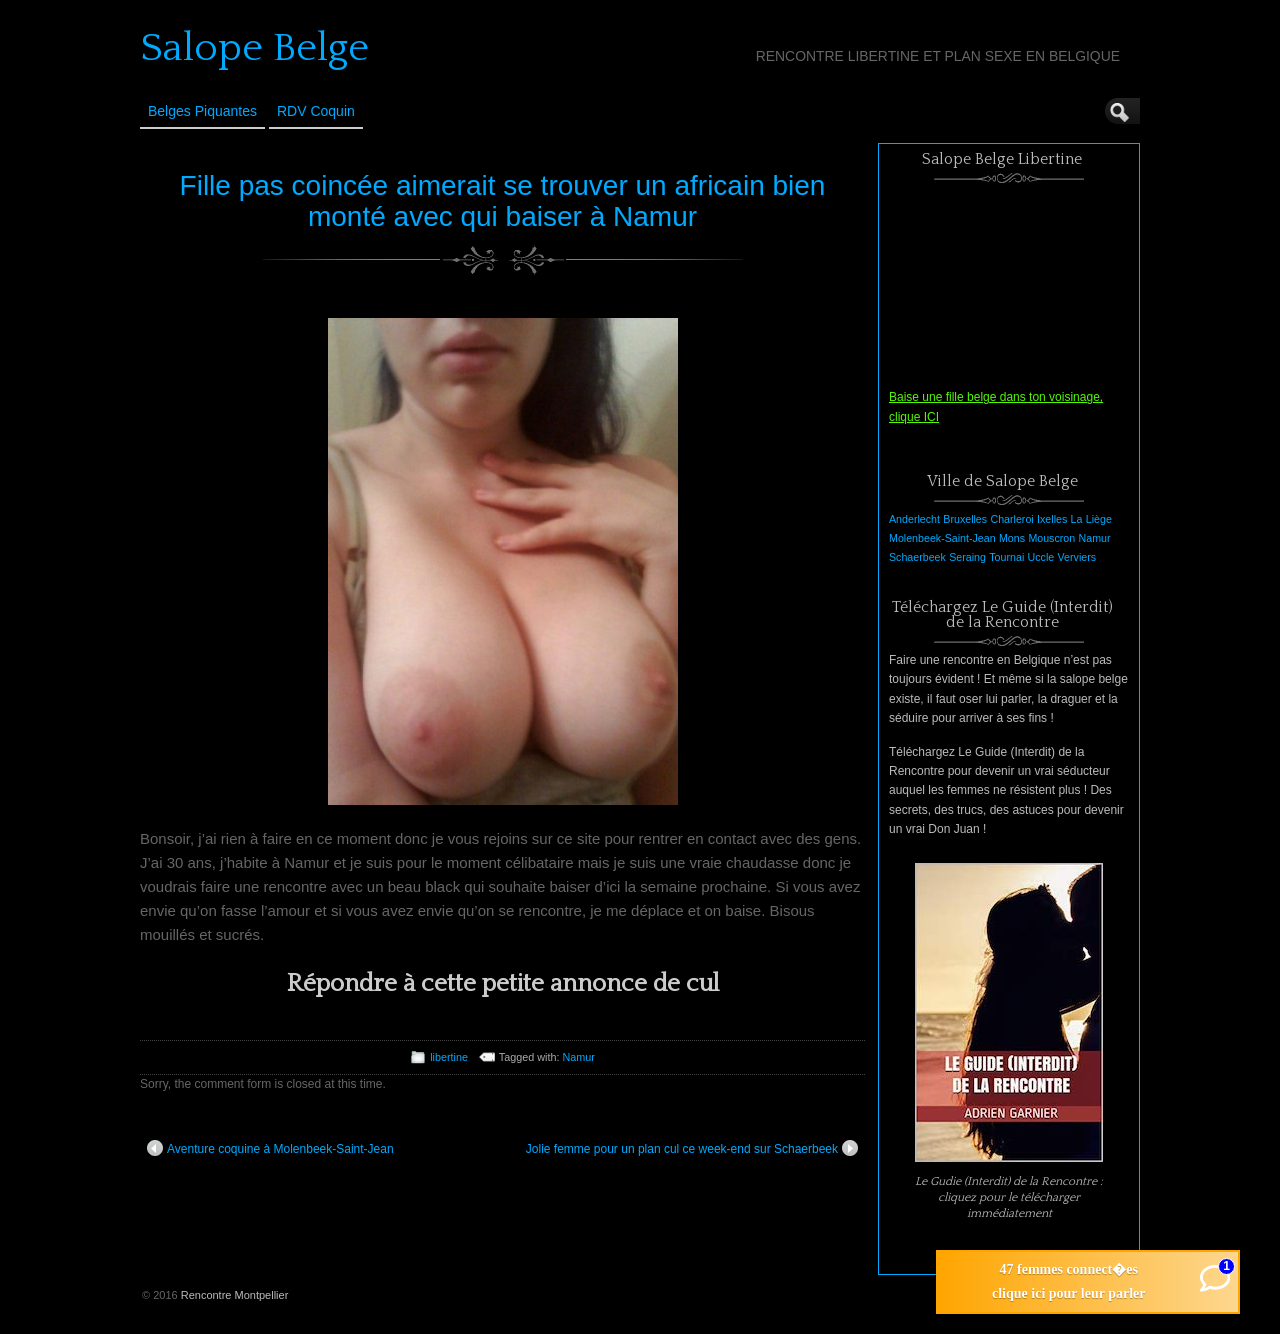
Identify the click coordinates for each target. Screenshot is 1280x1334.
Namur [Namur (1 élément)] (1095, 538)
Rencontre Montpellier (235, 1295)
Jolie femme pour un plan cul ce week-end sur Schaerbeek (692, 1148)
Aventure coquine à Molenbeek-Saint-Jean (270, 1148)
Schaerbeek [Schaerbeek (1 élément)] (917, 557)
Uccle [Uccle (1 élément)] (1041, 557)
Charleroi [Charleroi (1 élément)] (1011, 519)
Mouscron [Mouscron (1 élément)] (1051, 538)
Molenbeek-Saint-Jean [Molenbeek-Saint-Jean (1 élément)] (942, 538)
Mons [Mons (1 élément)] (1012, 538)
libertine (449, 1057)
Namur (578, 1057)
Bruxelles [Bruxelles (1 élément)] (965, 519)
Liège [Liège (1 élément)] (1099, 519)
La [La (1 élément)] (1077, 519)
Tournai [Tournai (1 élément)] (1006, 557)
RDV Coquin (316, 111)
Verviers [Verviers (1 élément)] (1077, 557)
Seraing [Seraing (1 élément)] (967, 557)
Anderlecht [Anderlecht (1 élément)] (914, 519)
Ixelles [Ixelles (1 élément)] (1052, 519)
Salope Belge (254, 48)
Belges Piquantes (202, 111)
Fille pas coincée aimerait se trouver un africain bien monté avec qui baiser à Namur (503, 201)
